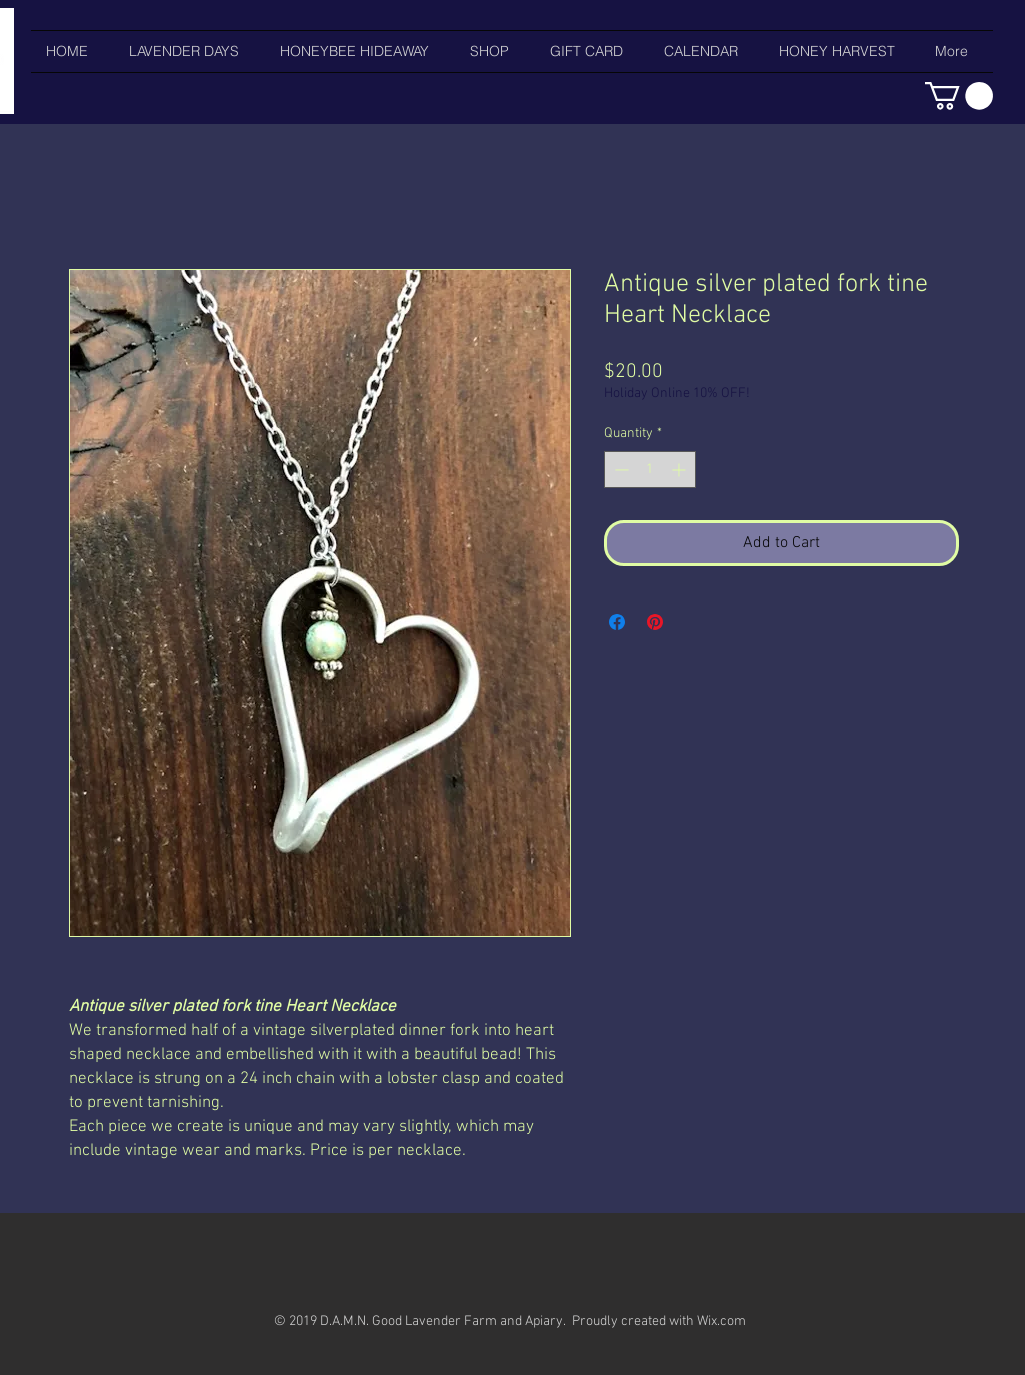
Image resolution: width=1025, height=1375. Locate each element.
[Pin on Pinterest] (655, 622)
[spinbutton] (650, 469)
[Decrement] (619, 469)
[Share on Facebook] (617, 622)
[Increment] (680, 469)
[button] (959, 96)
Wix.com (721, 1321)
